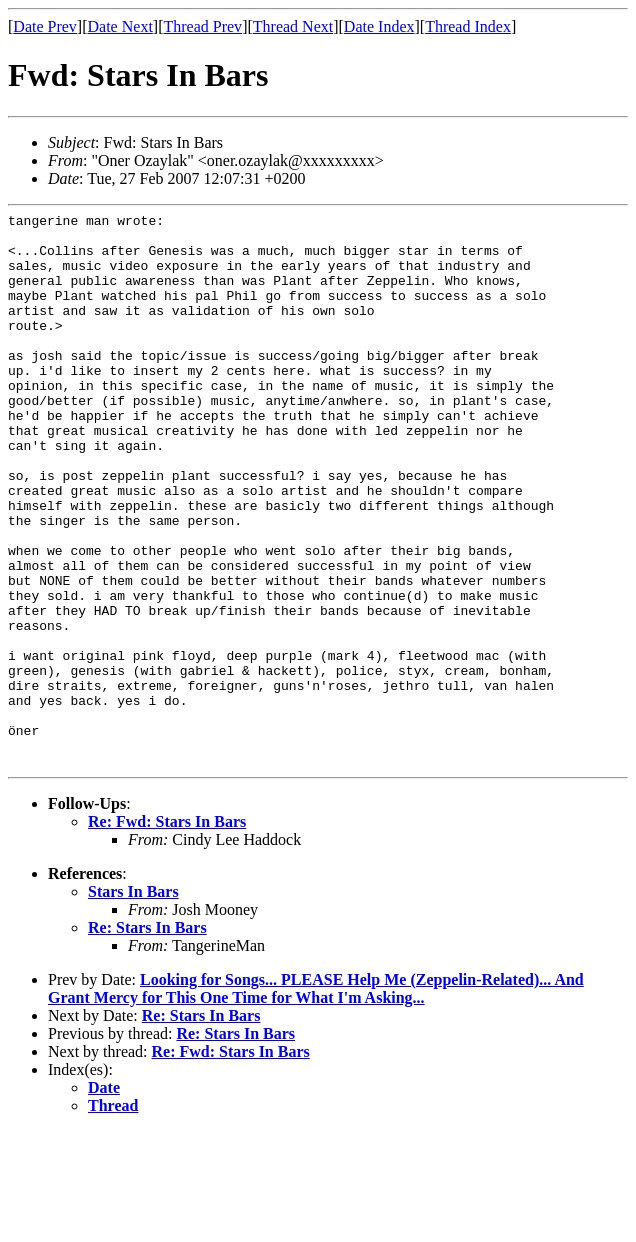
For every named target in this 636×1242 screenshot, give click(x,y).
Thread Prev (202, 26)
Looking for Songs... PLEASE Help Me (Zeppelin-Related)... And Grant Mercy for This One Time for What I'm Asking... (316, 1099)
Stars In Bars (133, 1002)
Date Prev (45, 26)
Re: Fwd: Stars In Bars (167, 932)
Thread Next (293, 26)
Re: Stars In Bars (147, 1038)
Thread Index (468, 26)
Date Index (379, 26)
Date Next (120, 26)
